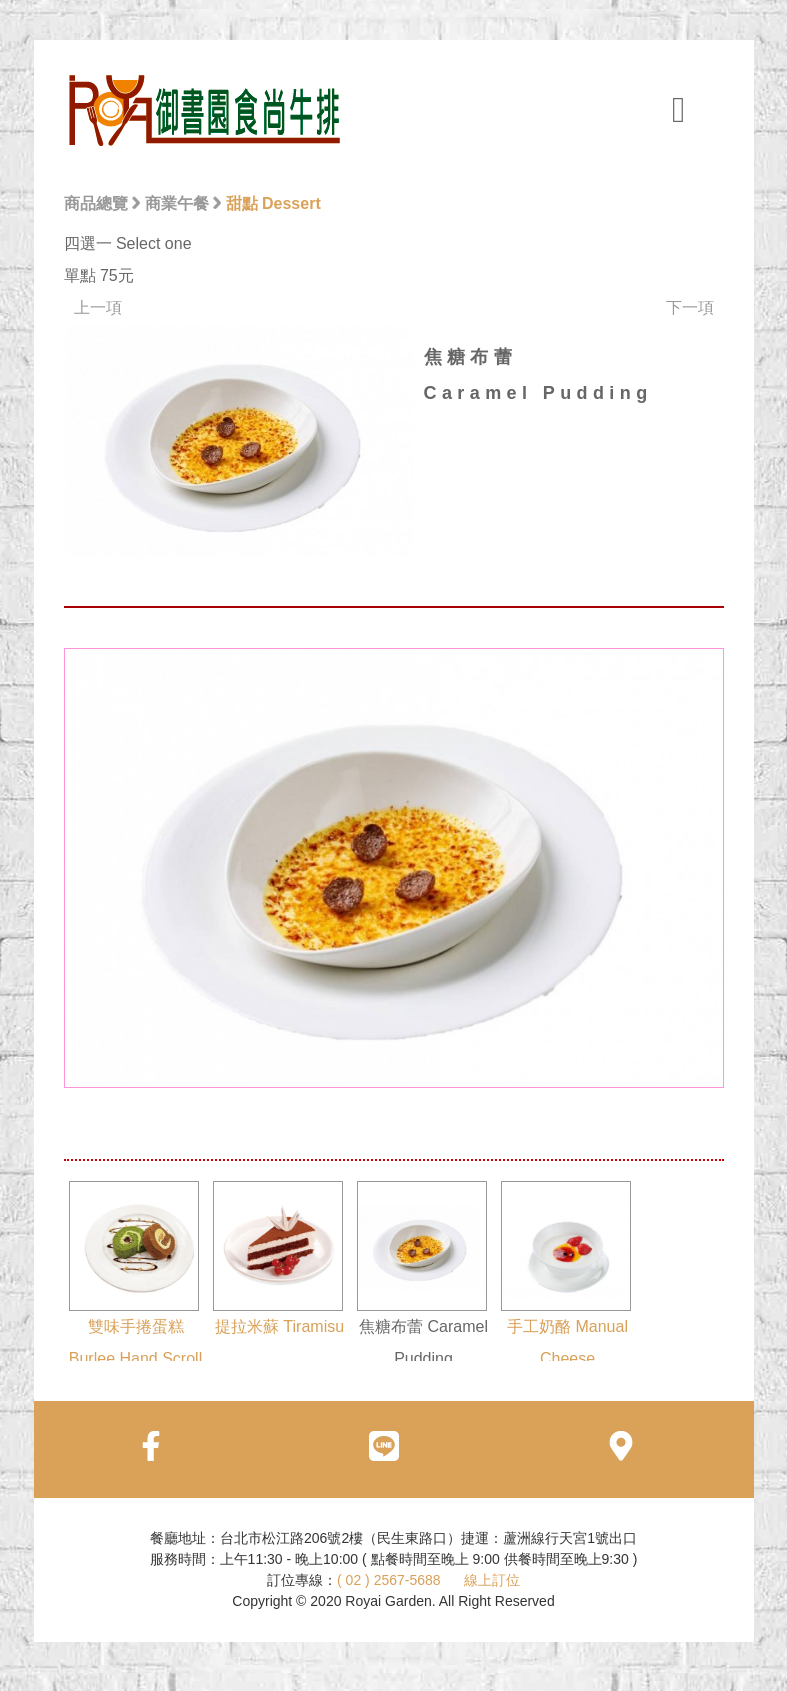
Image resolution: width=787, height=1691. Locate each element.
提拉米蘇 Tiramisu (279, 1258)
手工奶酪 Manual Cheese (566, 1274)
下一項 (690, 307)
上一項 (98, 307)
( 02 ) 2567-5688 (389, 1580)
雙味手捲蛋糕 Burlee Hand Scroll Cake (136, 1290)
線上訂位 (492, 1580)
